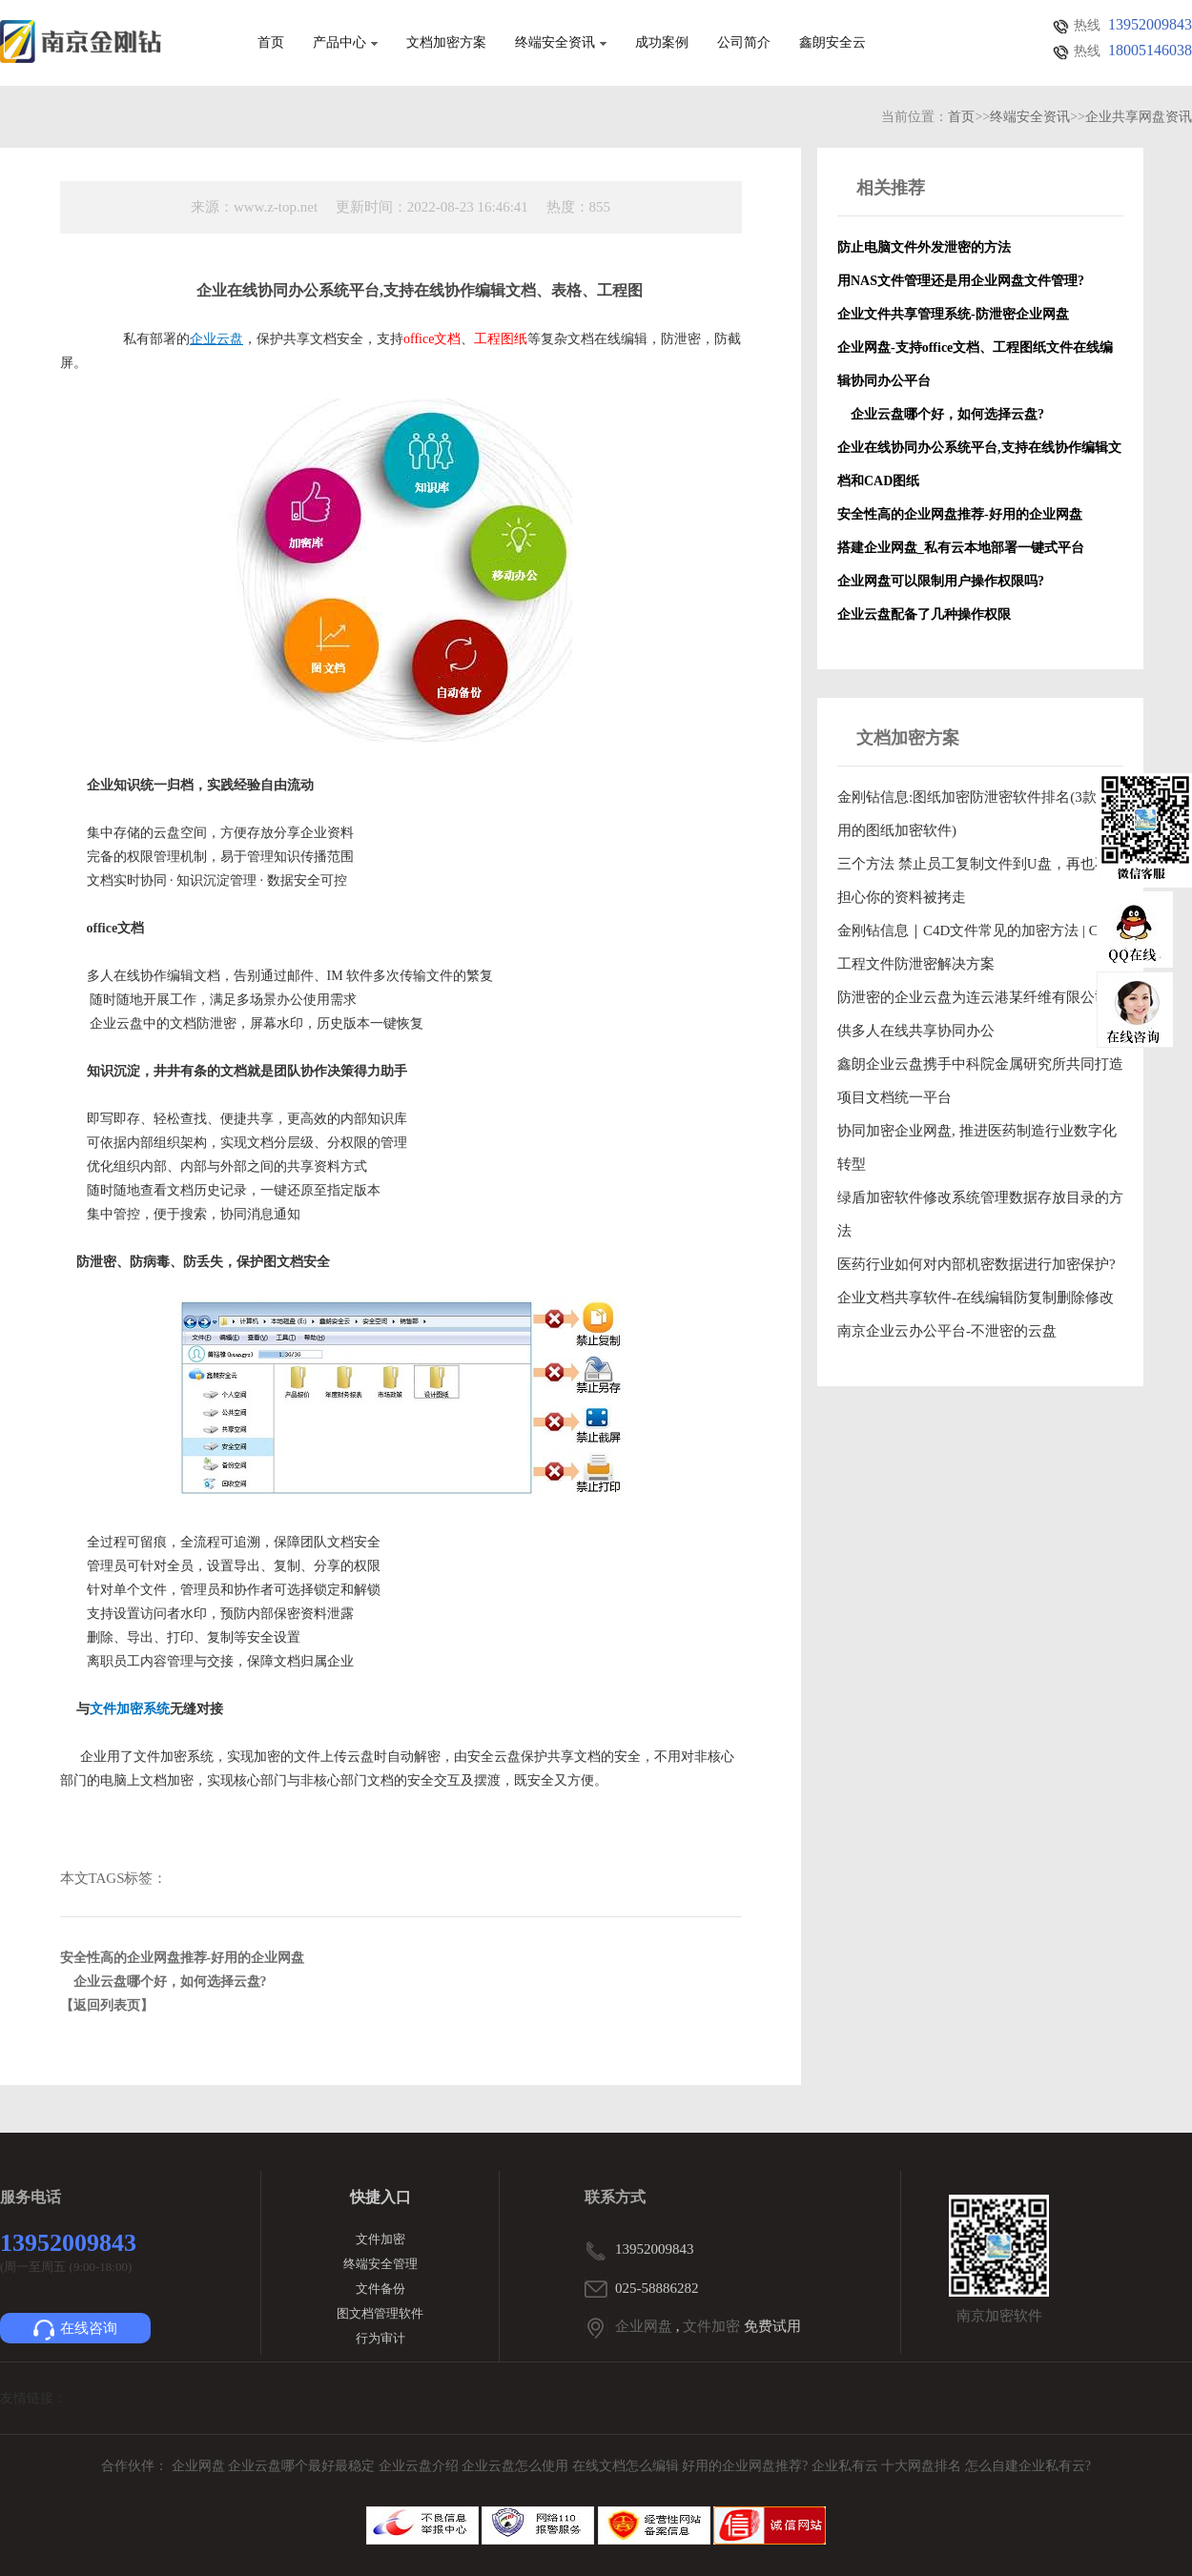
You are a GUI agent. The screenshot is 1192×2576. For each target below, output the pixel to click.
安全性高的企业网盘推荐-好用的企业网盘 (182, 1958)
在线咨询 (75, 2330)
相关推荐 (890, 187)
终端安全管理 (380, 2264)
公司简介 (744, 43)
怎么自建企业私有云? (1028, 2466)
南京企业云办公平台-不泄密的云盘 (947, 1331)
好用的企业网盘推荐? (747, 2466)
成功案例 (661, 43)
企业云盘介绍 (420, 2466)
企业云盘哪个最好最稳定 (303, 2466)
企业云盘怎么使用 (517, 2466)
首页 (270, 43)
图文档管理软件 (380, 2313)
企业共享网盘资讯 (1138, 117)
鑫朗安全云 (832, 43)
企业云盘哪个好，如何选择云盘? (163, 1981)
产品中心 (345, 43)
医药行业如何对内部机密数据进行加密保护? (976, 1264)
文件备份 (380, 2288)
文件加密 (380, 2239)
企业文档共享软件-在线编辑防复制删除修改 (975, 1297)
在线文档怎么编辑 (625, 2466)
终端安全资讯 (560, 43)
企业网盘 (643, 2326)
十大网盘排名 (921, 2466)
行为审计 (380, 2338)
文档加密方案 (446, 43)
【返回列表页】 (107, 2005)
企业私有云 (847, 2466)
